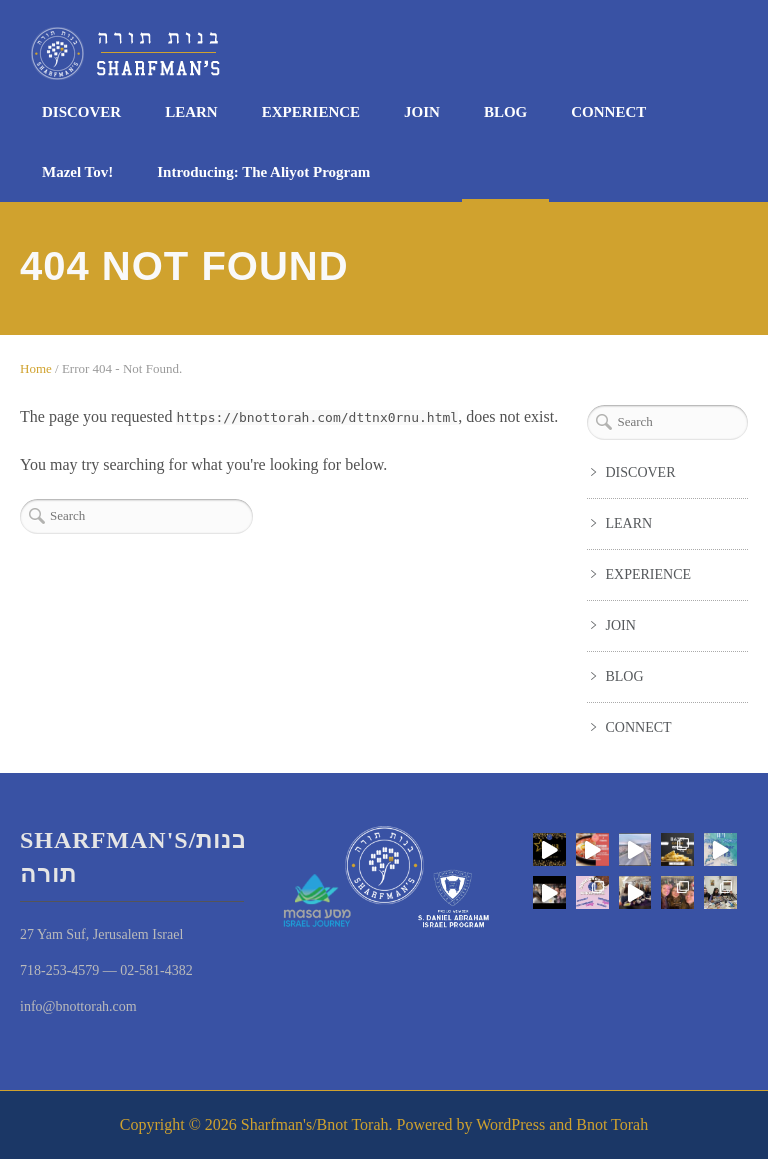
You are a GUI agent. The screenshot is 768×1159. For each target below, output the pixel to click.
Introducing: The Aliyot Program (263, 172)
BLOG (505, 112)
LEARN (191, 112)
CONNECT (608, 112)
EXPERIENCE (311, 112)
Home (36, 368)
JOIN (422, 112)
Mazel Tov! (77, 172)
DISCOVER (81, 112)
